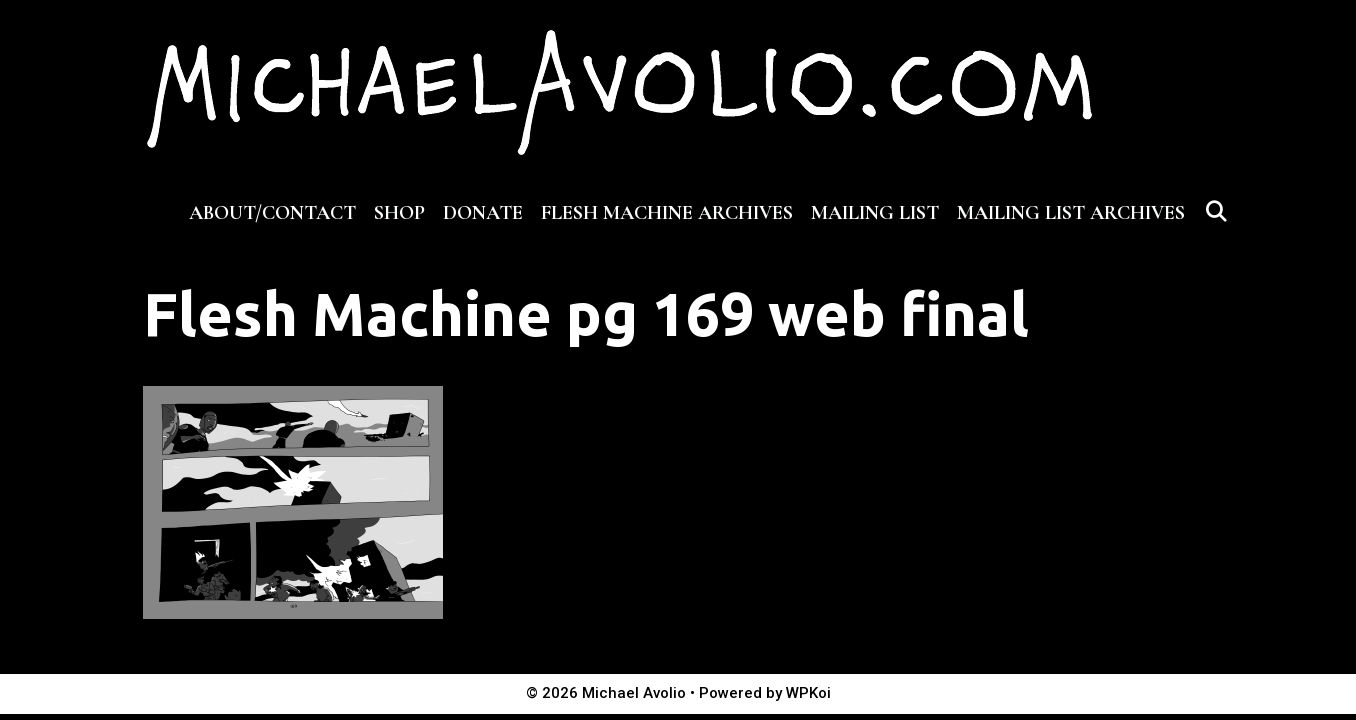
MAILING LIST (875, 213)
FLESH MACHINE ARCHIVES (667, 213)
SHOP (399, 213)
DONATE (483, 213)
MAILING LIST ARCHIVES (1071, 213)
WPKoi (808, 693)
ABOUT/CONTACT (272, 213)
